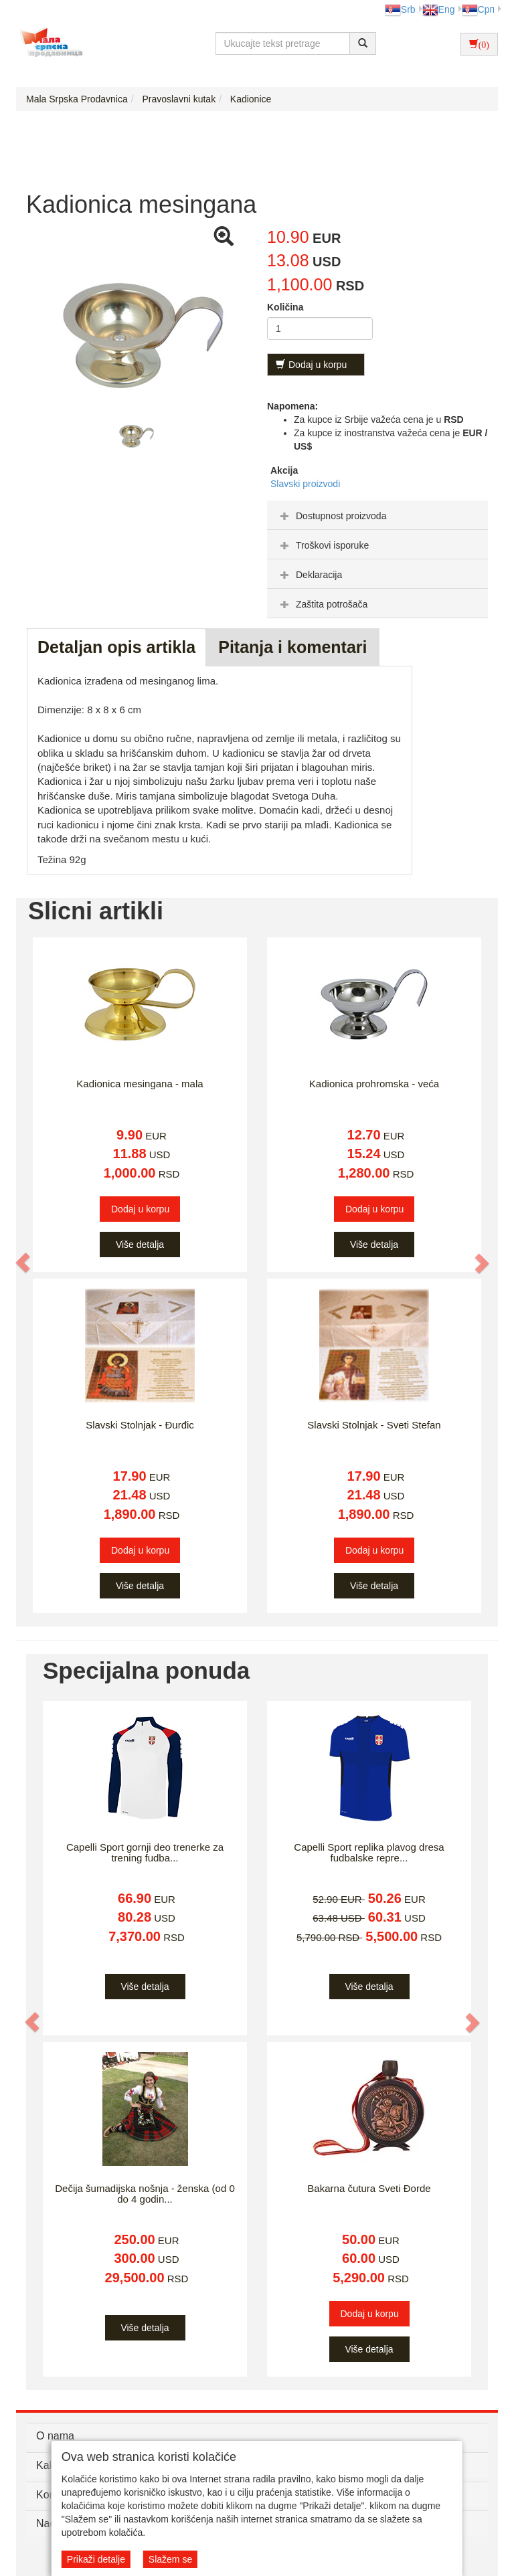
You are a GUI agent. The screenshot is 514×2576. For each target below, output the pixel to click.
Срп (478, 9)
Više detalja (140, 1244)
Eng (438, 9)
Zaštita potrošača (322, 604)
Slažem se (170, 2559)
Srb (400, 9)
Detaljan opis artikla (116, 647)
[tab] (377, 515)
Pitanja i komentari (292, 647)
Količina (285, 307)
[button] (23, 1262)
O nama (55, 2436)
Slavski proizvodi (305, 483)
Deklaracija (309, 574)
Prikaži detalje (96, 2559)
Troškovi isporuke (323, 545)
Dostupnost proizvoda (331, 516)
